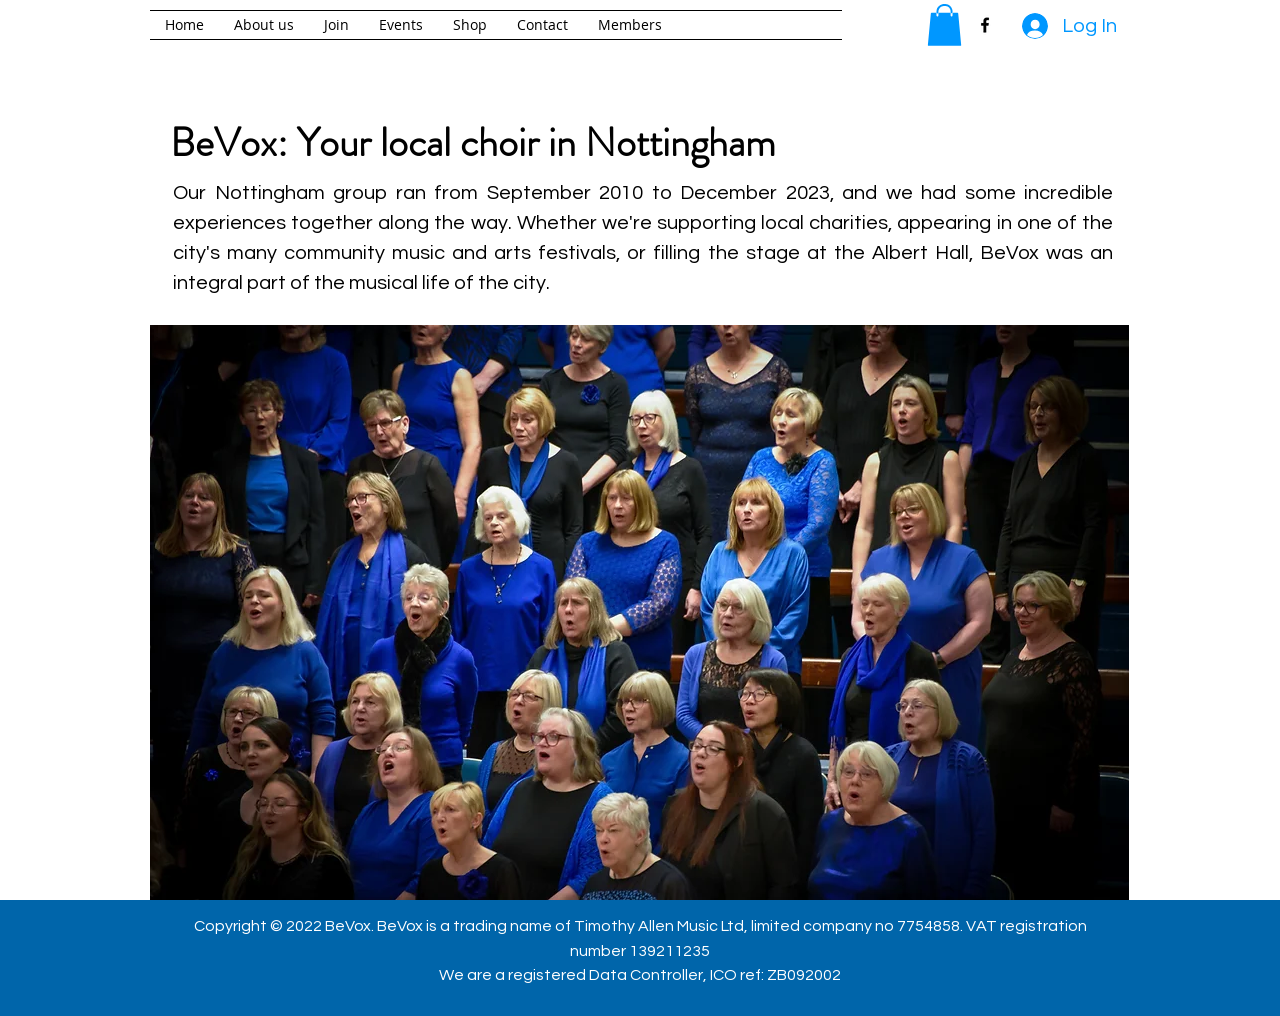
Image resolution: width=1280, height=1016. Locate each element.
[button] (944, 25)
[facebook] (985, 25)
